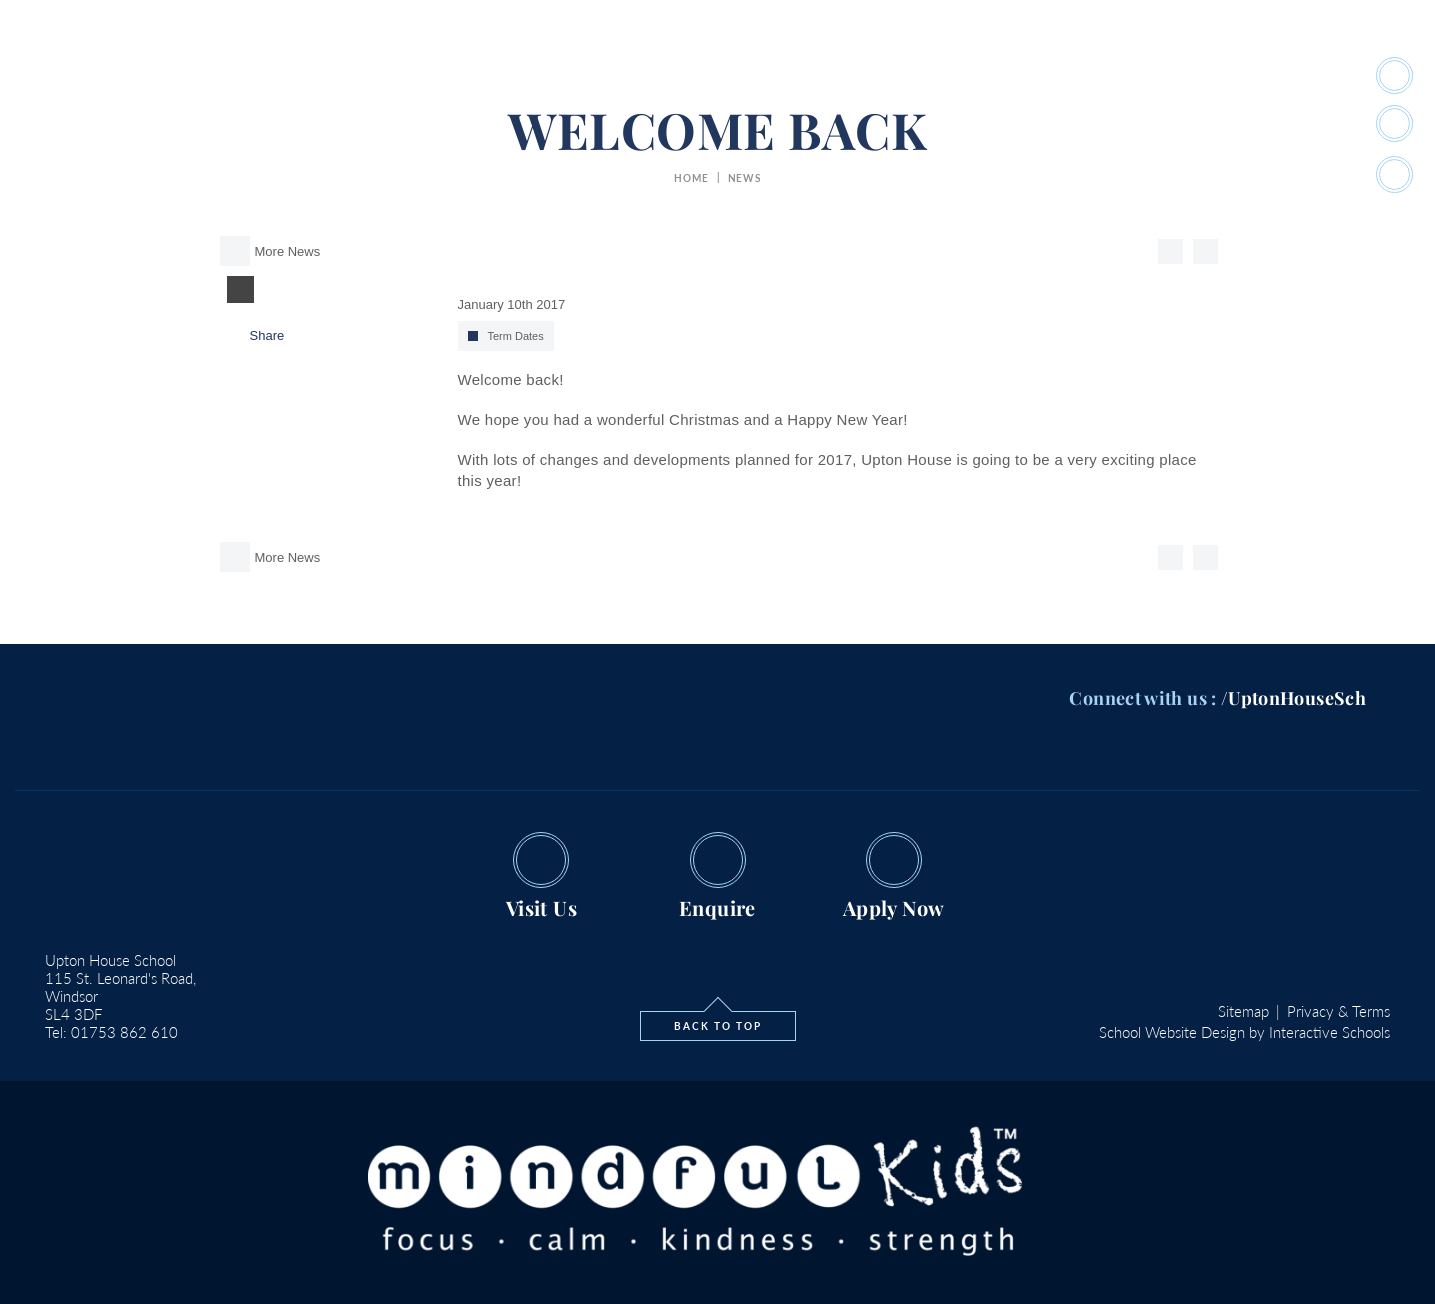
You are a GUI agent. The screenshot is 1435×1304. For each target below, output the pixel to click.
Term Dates (516, 336)
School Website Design (1172, 1032)
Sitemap (1243, 1011)
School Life (599, 76)
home (691, 178)
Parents (932, 76)
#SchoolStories (1040, 76)
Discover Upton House (455, 76)
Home (330, 76)
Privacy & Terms (1338, 1011)
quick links (1162, 76)
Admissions (840, 76)
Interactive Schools (1329, 1032)
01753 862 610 (124, 1032)
